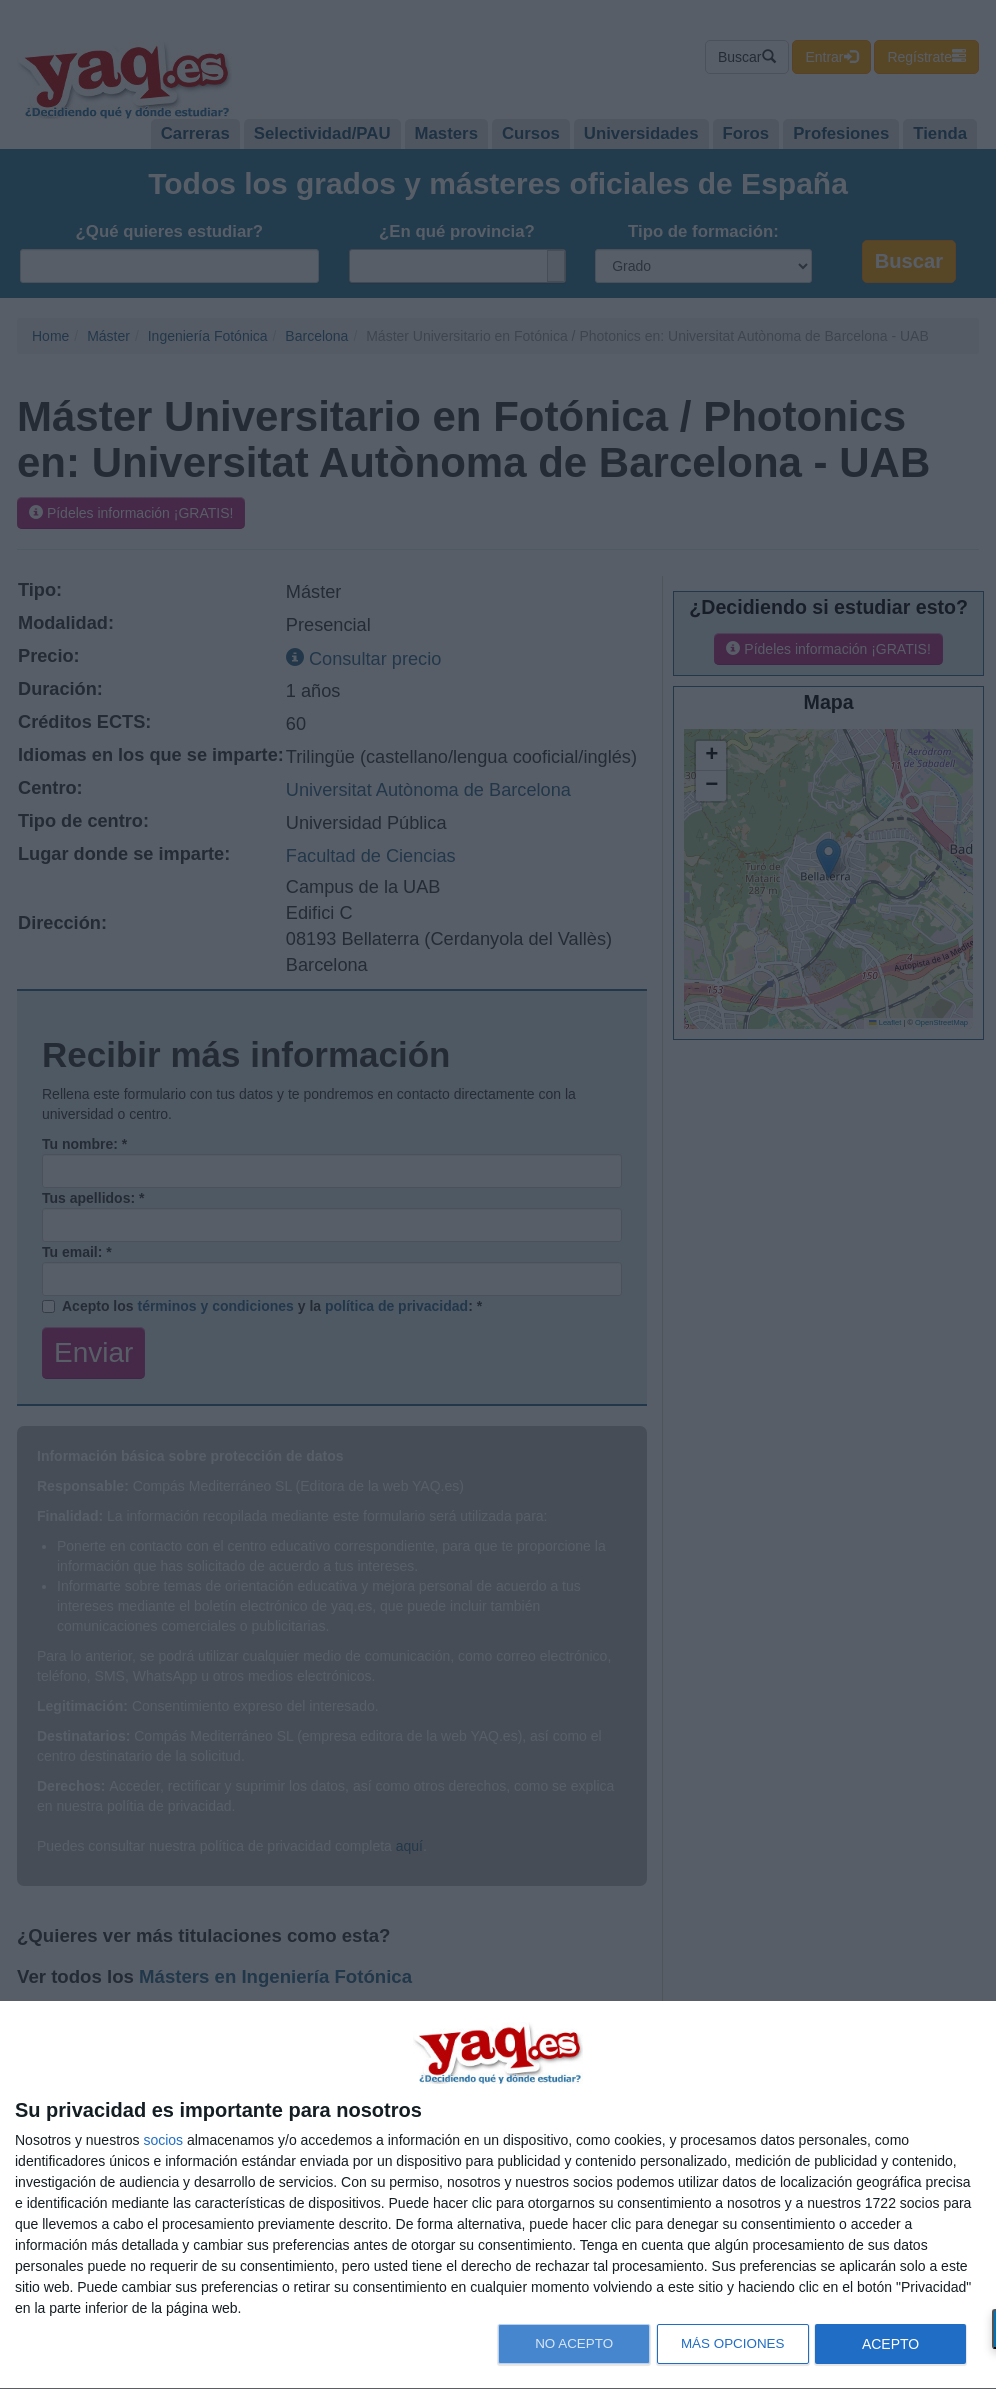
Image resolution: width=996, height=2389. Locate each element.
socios (163, 2140)
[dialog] (498, 2195)
